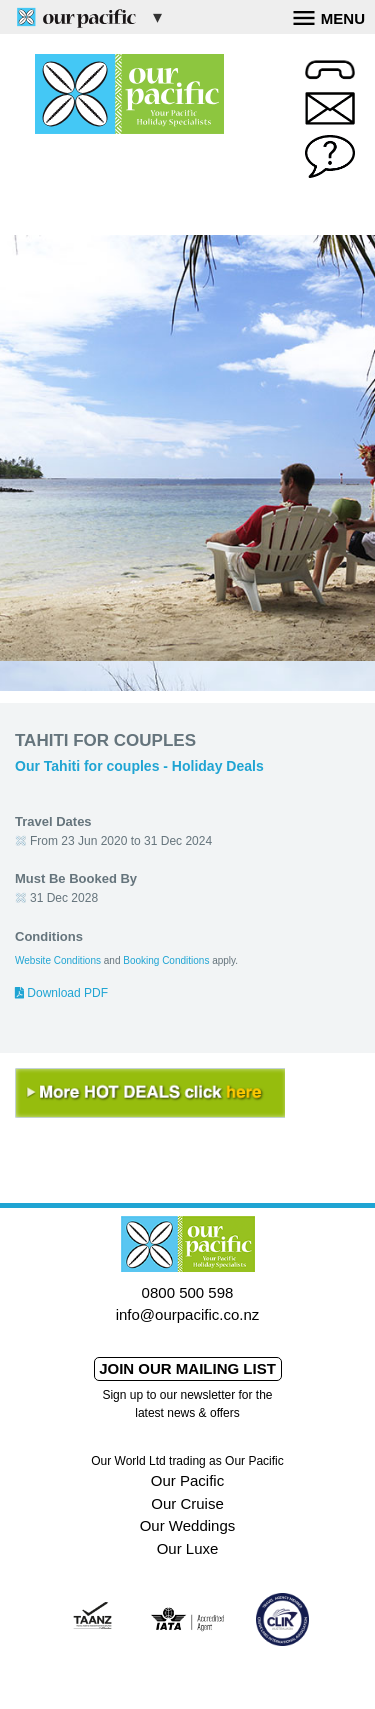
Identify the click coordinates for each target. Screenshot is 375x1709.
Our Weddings (188, 1525)
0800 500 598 (188, 1292)
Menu (329, 16)
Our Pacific (187, 1480)
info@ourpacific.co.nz (188, 1314)
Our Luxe (188, 1548)
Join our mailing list (187, 1368)
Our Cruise (187, 1503)
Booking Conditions (166, 960)
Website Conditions (58, 960)
